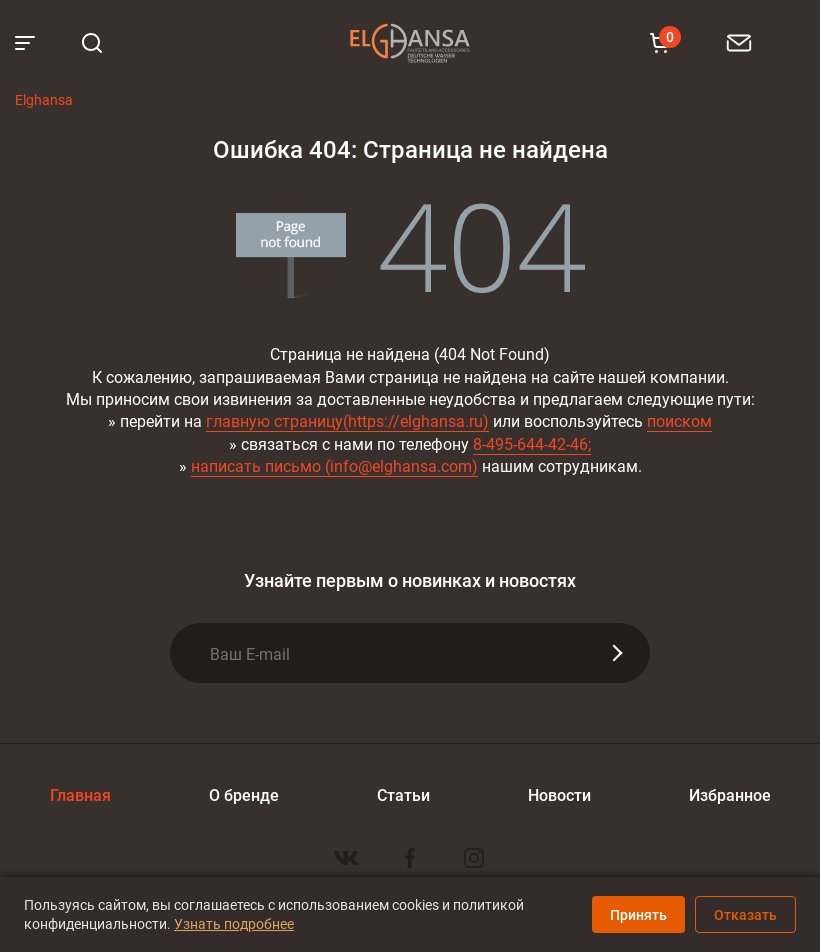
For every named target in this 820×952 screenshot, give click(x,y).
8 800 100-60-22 (768, 42)
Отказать (745, 914)
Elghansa (410, 43)
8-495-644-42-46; (532, 443)
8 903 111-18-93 (794, 42)
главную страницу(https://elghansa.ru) (347, 420)
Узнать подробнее (234, 923)
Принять (638, 914)
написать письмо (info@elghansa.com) (334, 465)
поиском (679, 420)
